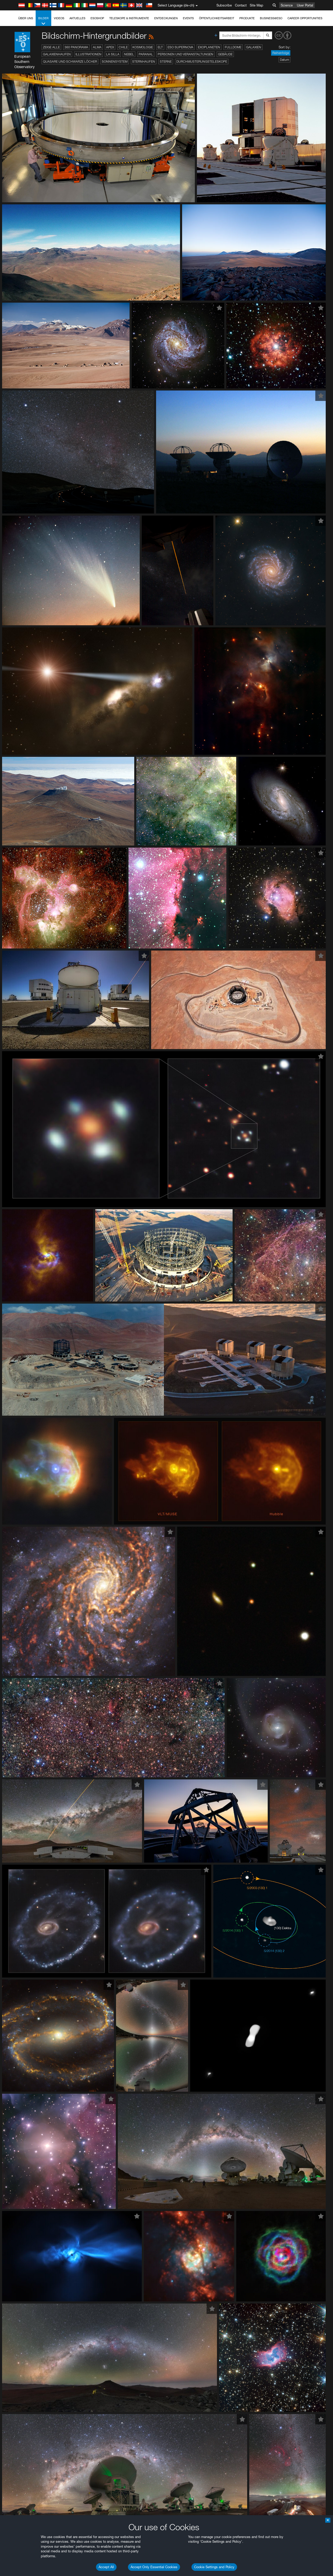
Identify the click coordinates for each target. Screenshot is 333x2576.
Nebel (129, 54)
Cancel (42, 951)
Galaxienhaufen (57, 54)
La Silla (112, 54)
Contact (241, 5)
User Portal (305, 5)
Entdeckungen (166, 18)
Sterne (166, 61)
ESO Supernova (180, 47)
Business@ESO (271, 18)
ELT (160, 47)
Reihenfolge (280, 53)
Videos (59, 18)
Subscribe (224, 5)
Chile (123, 47)
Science (287, 5)
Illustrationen (88, 54)
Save (16, 951)
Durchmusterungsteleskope (201, 61)
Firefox (20, 869)
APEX (110, 47)
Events (188, 18)
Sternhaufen (143, 61)
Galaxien (253, 47)
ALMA (97, 47)
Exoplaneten (209, 47)
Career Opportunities (304, 18)
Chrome (21, 860)
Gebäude (225, 54)
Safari (20, 874)
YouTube (11, 769)
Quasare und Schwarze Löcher (70, 61)
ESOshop (97, 18)
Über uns (25, 18)
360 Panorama (76, 47)
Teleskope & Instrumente (129, 18)
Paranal (146, 54)
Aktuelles (77, 18)
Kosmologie (142, 47)
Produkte (247, 18)
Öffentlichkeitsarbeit (216, 18)
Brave (20, 855)
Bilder (43, 21)
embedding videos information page (298, 774)
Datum (284, 60)
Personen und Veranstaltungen (185, 54)
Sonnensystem (114, 61)
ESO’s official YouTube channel (122, 769)
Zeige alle (51, 47)
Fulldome (233, 47)
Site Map (256, 5)
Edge (19, 865)
